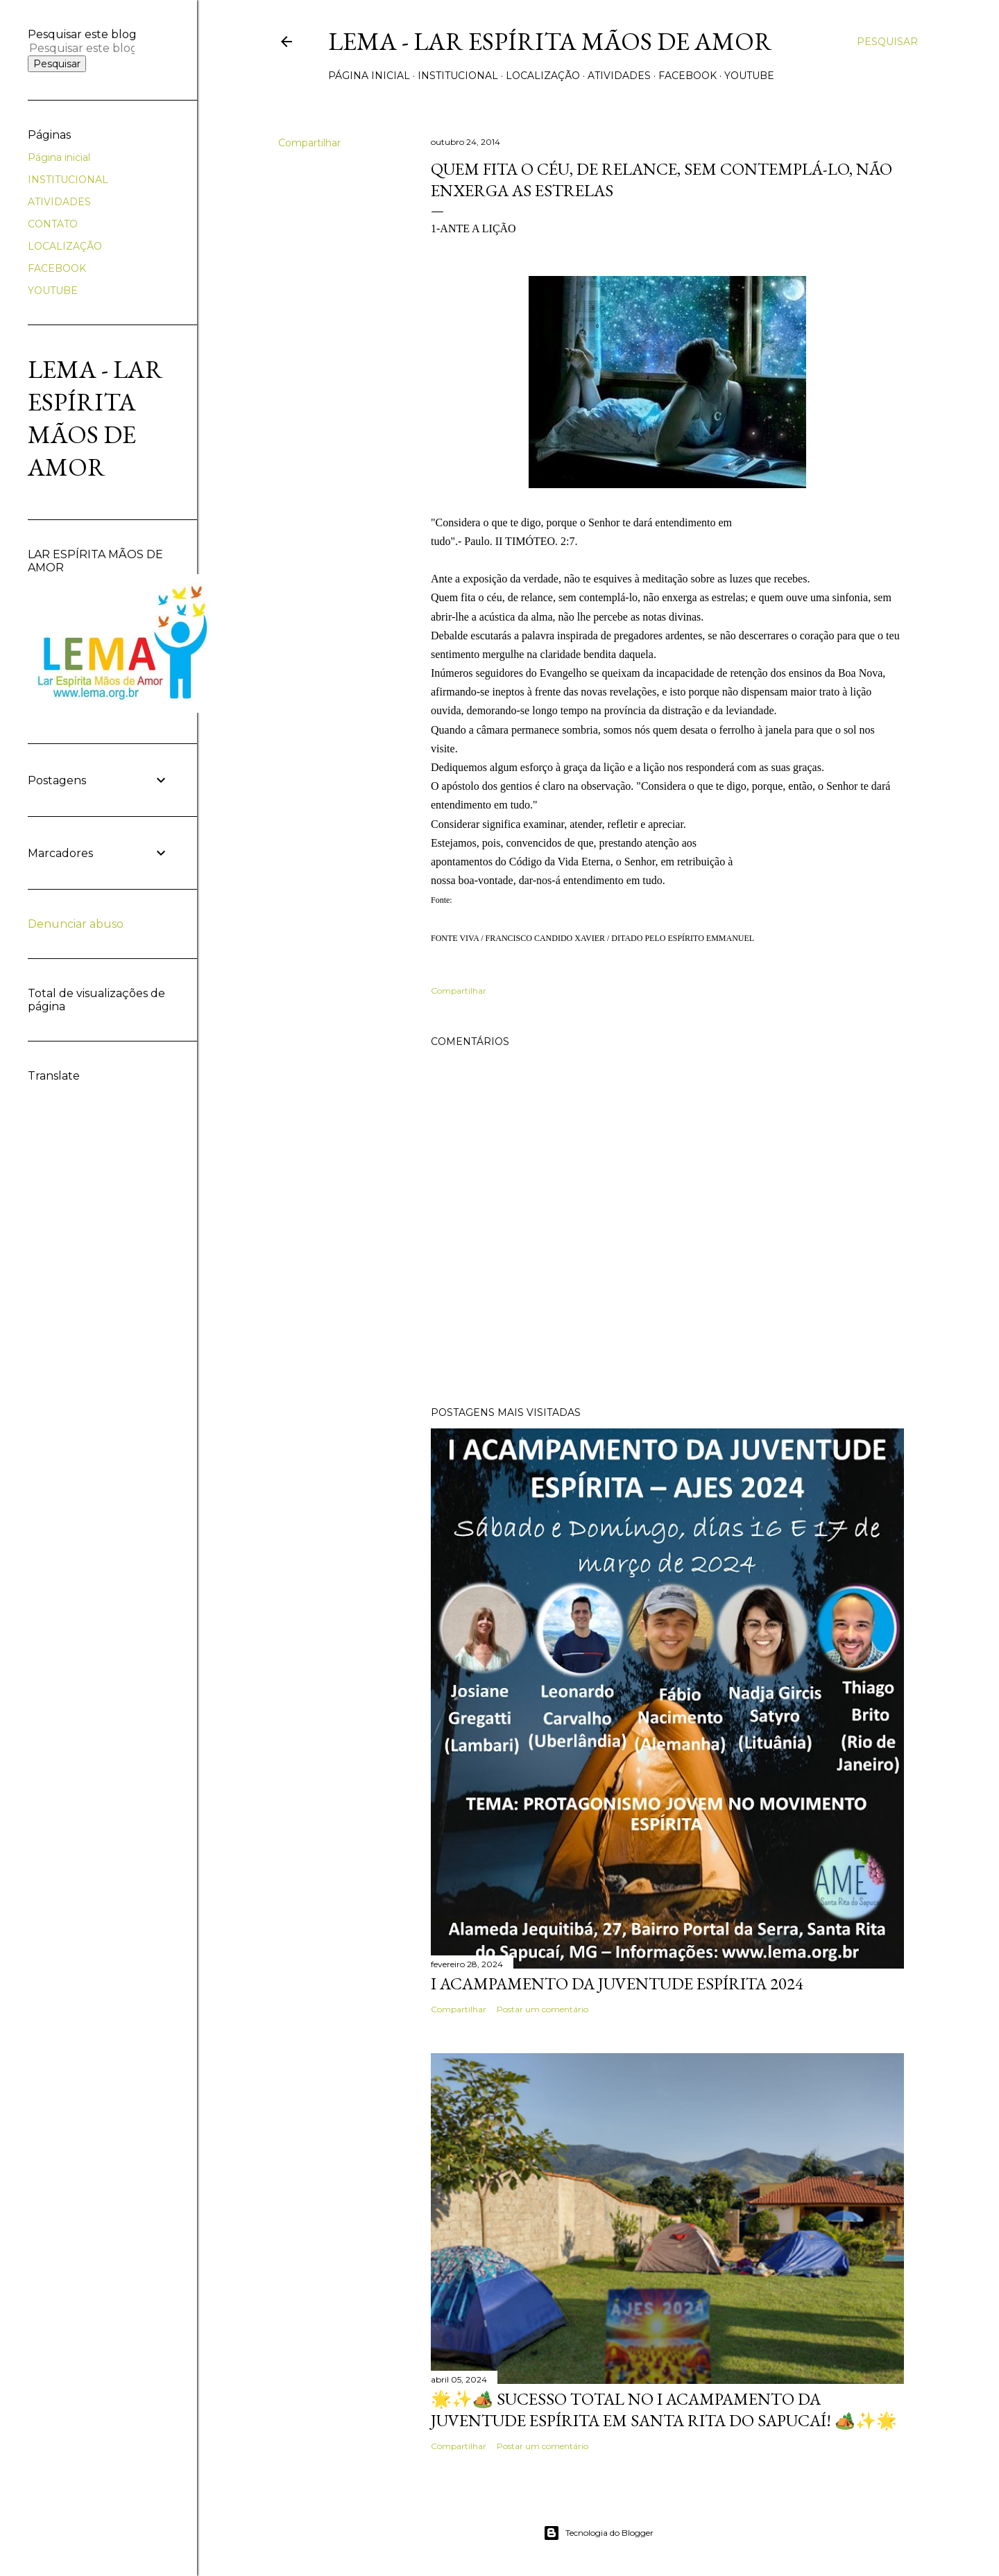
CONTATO (53, 224)
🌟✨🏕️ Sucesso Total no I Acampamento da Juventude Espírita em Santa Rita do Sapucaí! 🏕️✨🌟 (664, 2409)
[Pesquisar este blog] (82, 48)
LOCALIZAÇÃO (543, 75)
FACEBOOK (687, 75)
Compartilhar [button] (309, 143)
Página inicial (369, 75)
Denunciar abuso (75, 924)
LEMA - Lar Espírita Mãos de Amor (550, 41)
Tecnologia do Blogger (598, 2533)
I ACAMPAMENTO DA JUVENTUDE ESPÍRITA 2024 (617, 1983)
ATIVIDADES (619, 75)
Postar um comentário (542, 2009)
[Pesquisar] (887, 41)
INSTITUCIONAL (458, 75)
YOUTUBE (749, 75)
